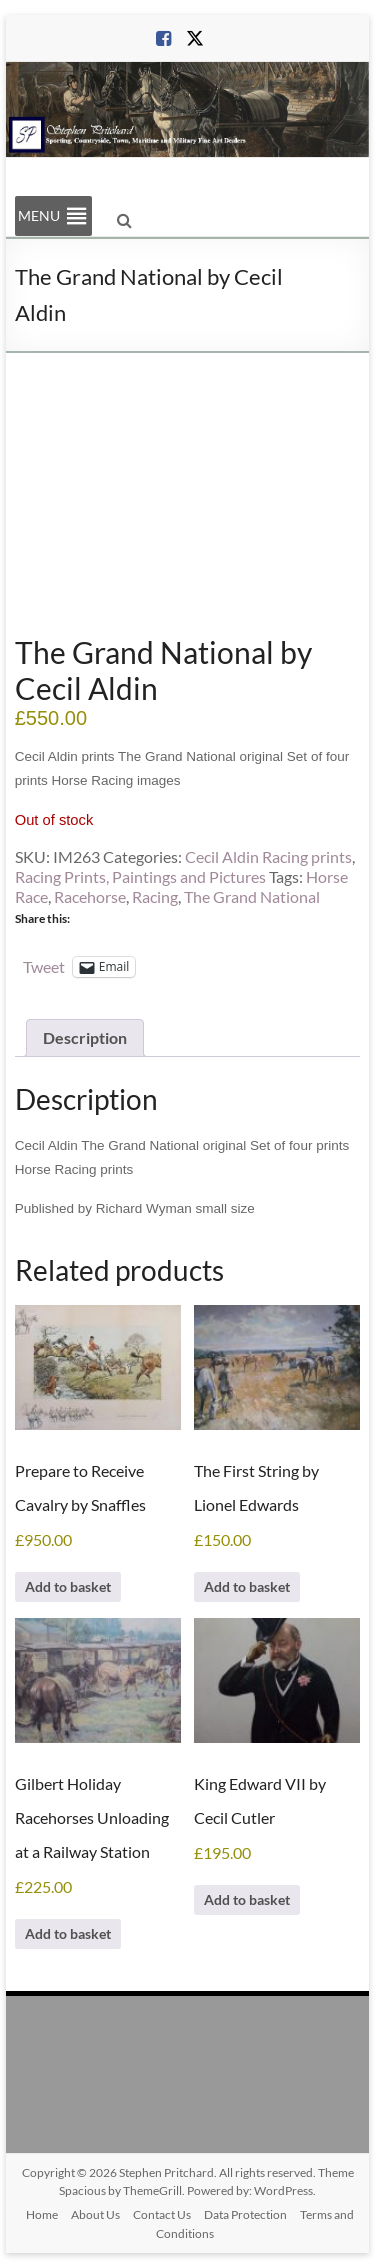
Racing (155, 896)
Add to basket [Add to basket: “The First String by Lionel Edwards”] (247, 1586)
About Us (95, 2214)
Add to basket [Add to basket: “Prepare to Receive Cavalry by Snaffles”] (68, 1586)
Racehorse (90, 896)
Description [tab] (85, 1037)
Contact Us (162, 2214)
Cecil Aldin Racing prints (268, 856)
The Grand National (252, 896)
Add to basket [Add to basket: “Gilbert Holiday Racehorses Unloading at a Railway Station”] (68, 1933)
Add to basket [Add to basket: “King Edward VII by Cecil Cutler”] (247, 1899)
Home (42, 2214)
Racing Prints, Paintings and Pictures (140, 876)
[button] (39, 216)
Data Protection (245, 2214)
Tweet (44, 966)
